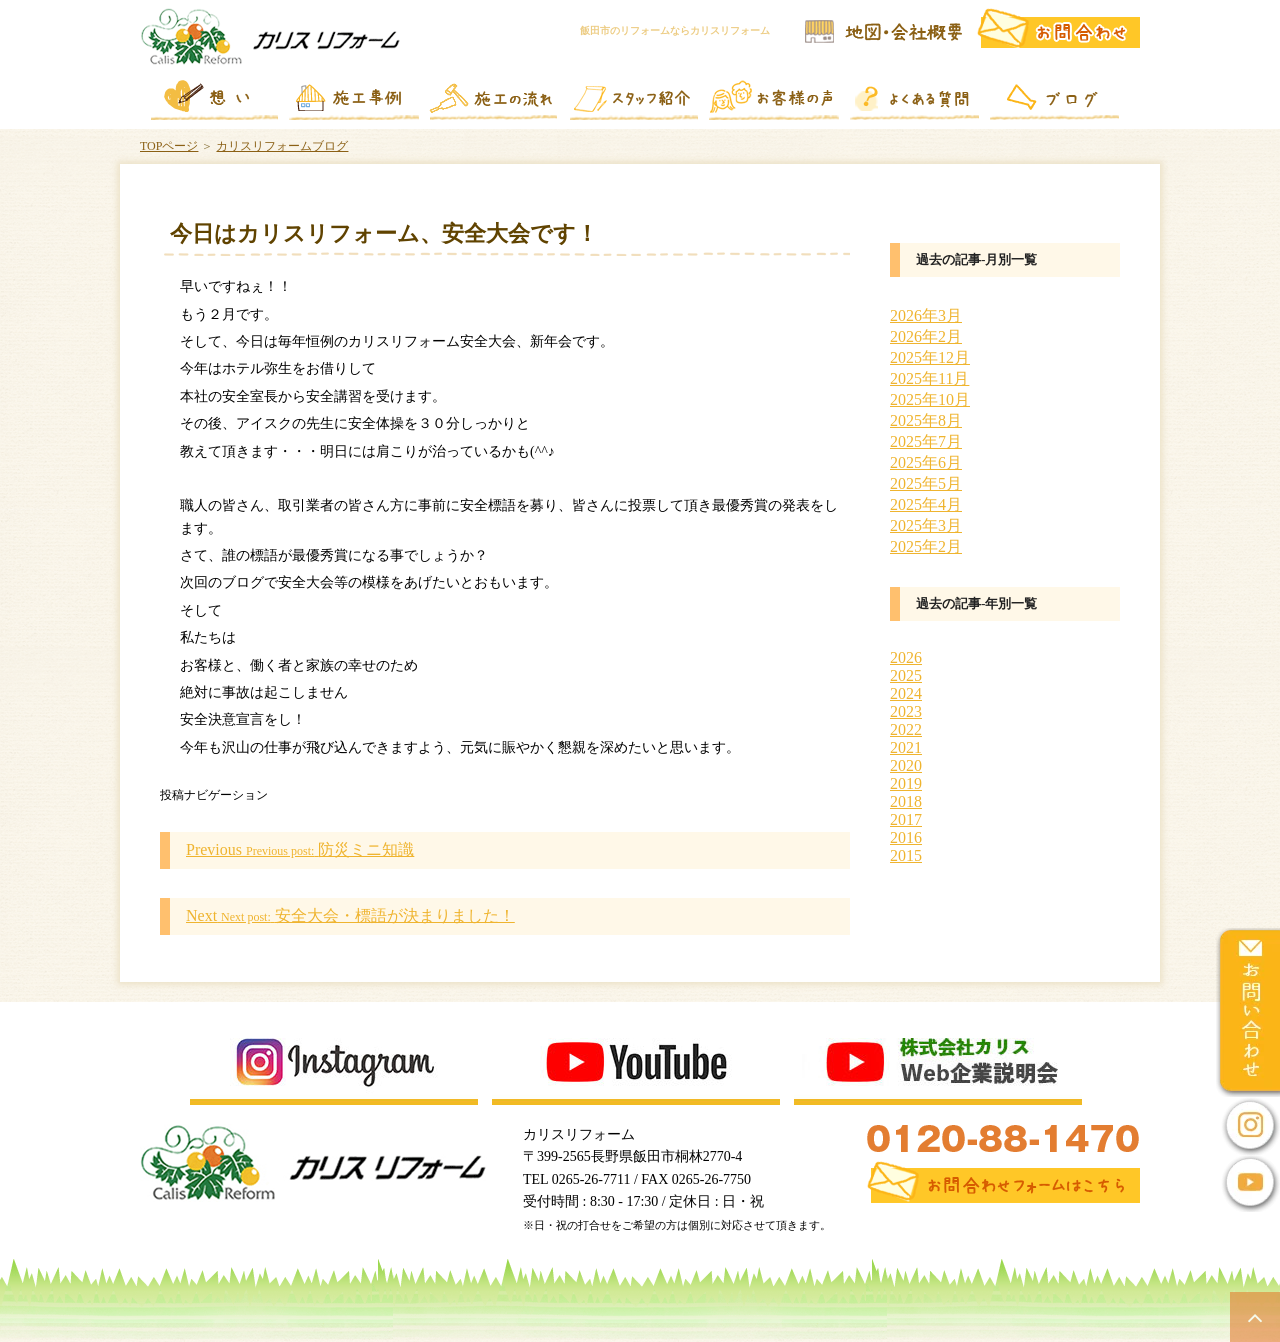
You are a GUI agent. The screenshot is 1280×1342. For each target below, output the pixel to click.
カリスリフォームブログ (282, 146)
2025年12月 (930, 357)
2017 (906, 819)
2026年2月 (926, 336)
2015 (906, 855)
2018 (906, 801)
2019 (906, 783)
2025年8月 (926, 420)
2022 (906, 729)
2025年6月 (926, 462)
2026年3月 (926, 315)
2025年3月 (926, 525)
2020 (906, 765)
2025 (906, 675)
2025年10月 (930, 399)
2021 (906, 747)
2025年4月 (926, 504)
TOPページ (169, 146)
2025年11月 (929, 378)
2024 (906, 693)
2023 (906, 711)
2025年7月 (926, 441)
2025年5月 (926, 483)
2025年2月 (926, 546)
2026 (906, 657)
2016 (906, 837)
